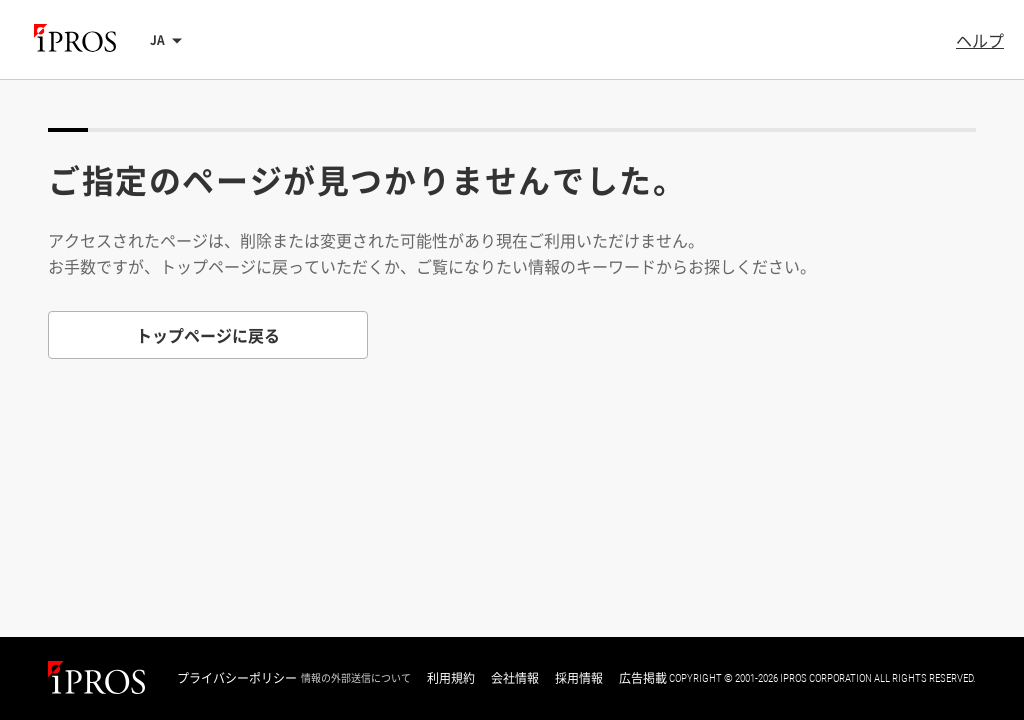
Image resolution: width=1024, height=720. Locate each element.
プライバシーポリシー (237, 678)
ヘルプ (980, 40)
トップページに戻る (208, 335)
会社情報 (515, 678)
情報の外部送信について (356, 678)
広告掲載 (643, 678)
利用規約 (451, 678)
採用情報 (579, 678)
